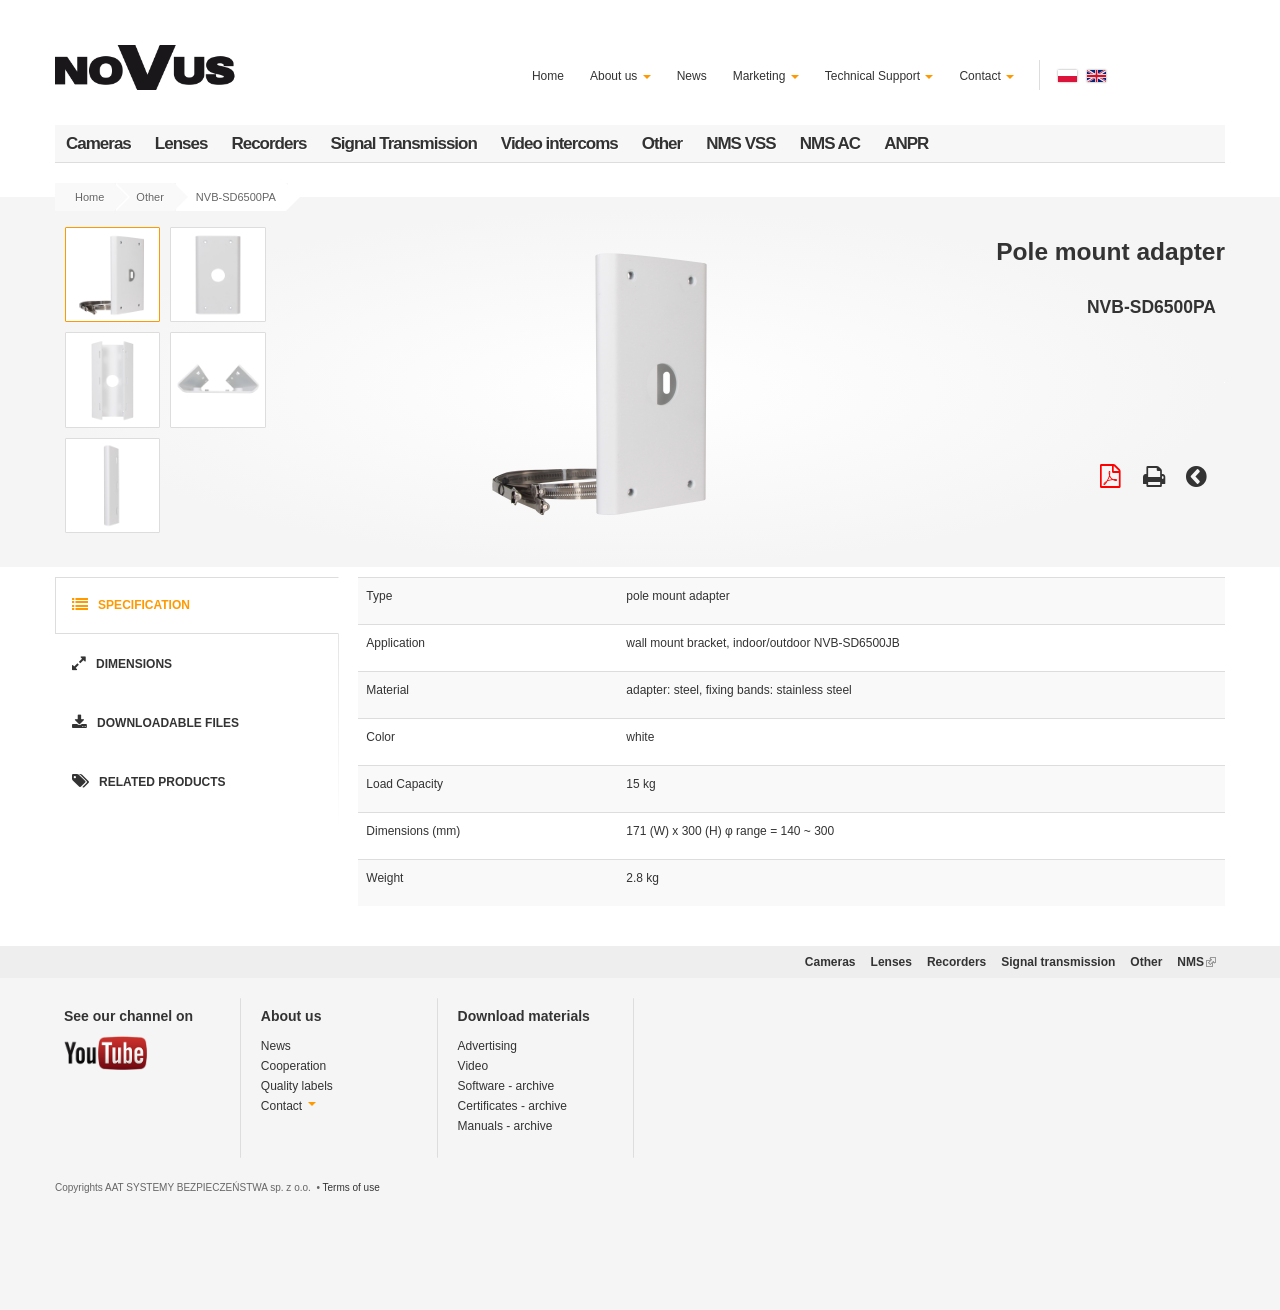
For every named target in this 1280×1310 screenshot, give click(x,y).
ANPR (906, 143)
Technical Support (879, 76)
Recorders (268, 143)
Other (662, 143)
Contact (986, 76)
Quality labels (297, 1086)
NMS (1196, 962)
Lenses (181, 143)
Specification (129, 605)
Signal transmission (1058, 962)
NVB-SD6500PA (236, 197)
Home (548, 76)
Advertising (487, 1046)
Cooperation (293, 1066)
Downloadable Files (153, 723)
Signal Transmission (404, 143)
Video (473, 1066)
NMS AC (830, 143)
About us (620, 76)
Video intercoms (559, 143)
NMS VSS (741, 143)
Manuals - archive (505, 1126)
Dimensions (120, 664)
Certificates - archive (512, 1106)
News (692, 76)
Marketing (766, 76)
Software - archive (506, 1086)
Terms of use (350, 1187)
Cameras (98, 143)
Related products (147, 782)
